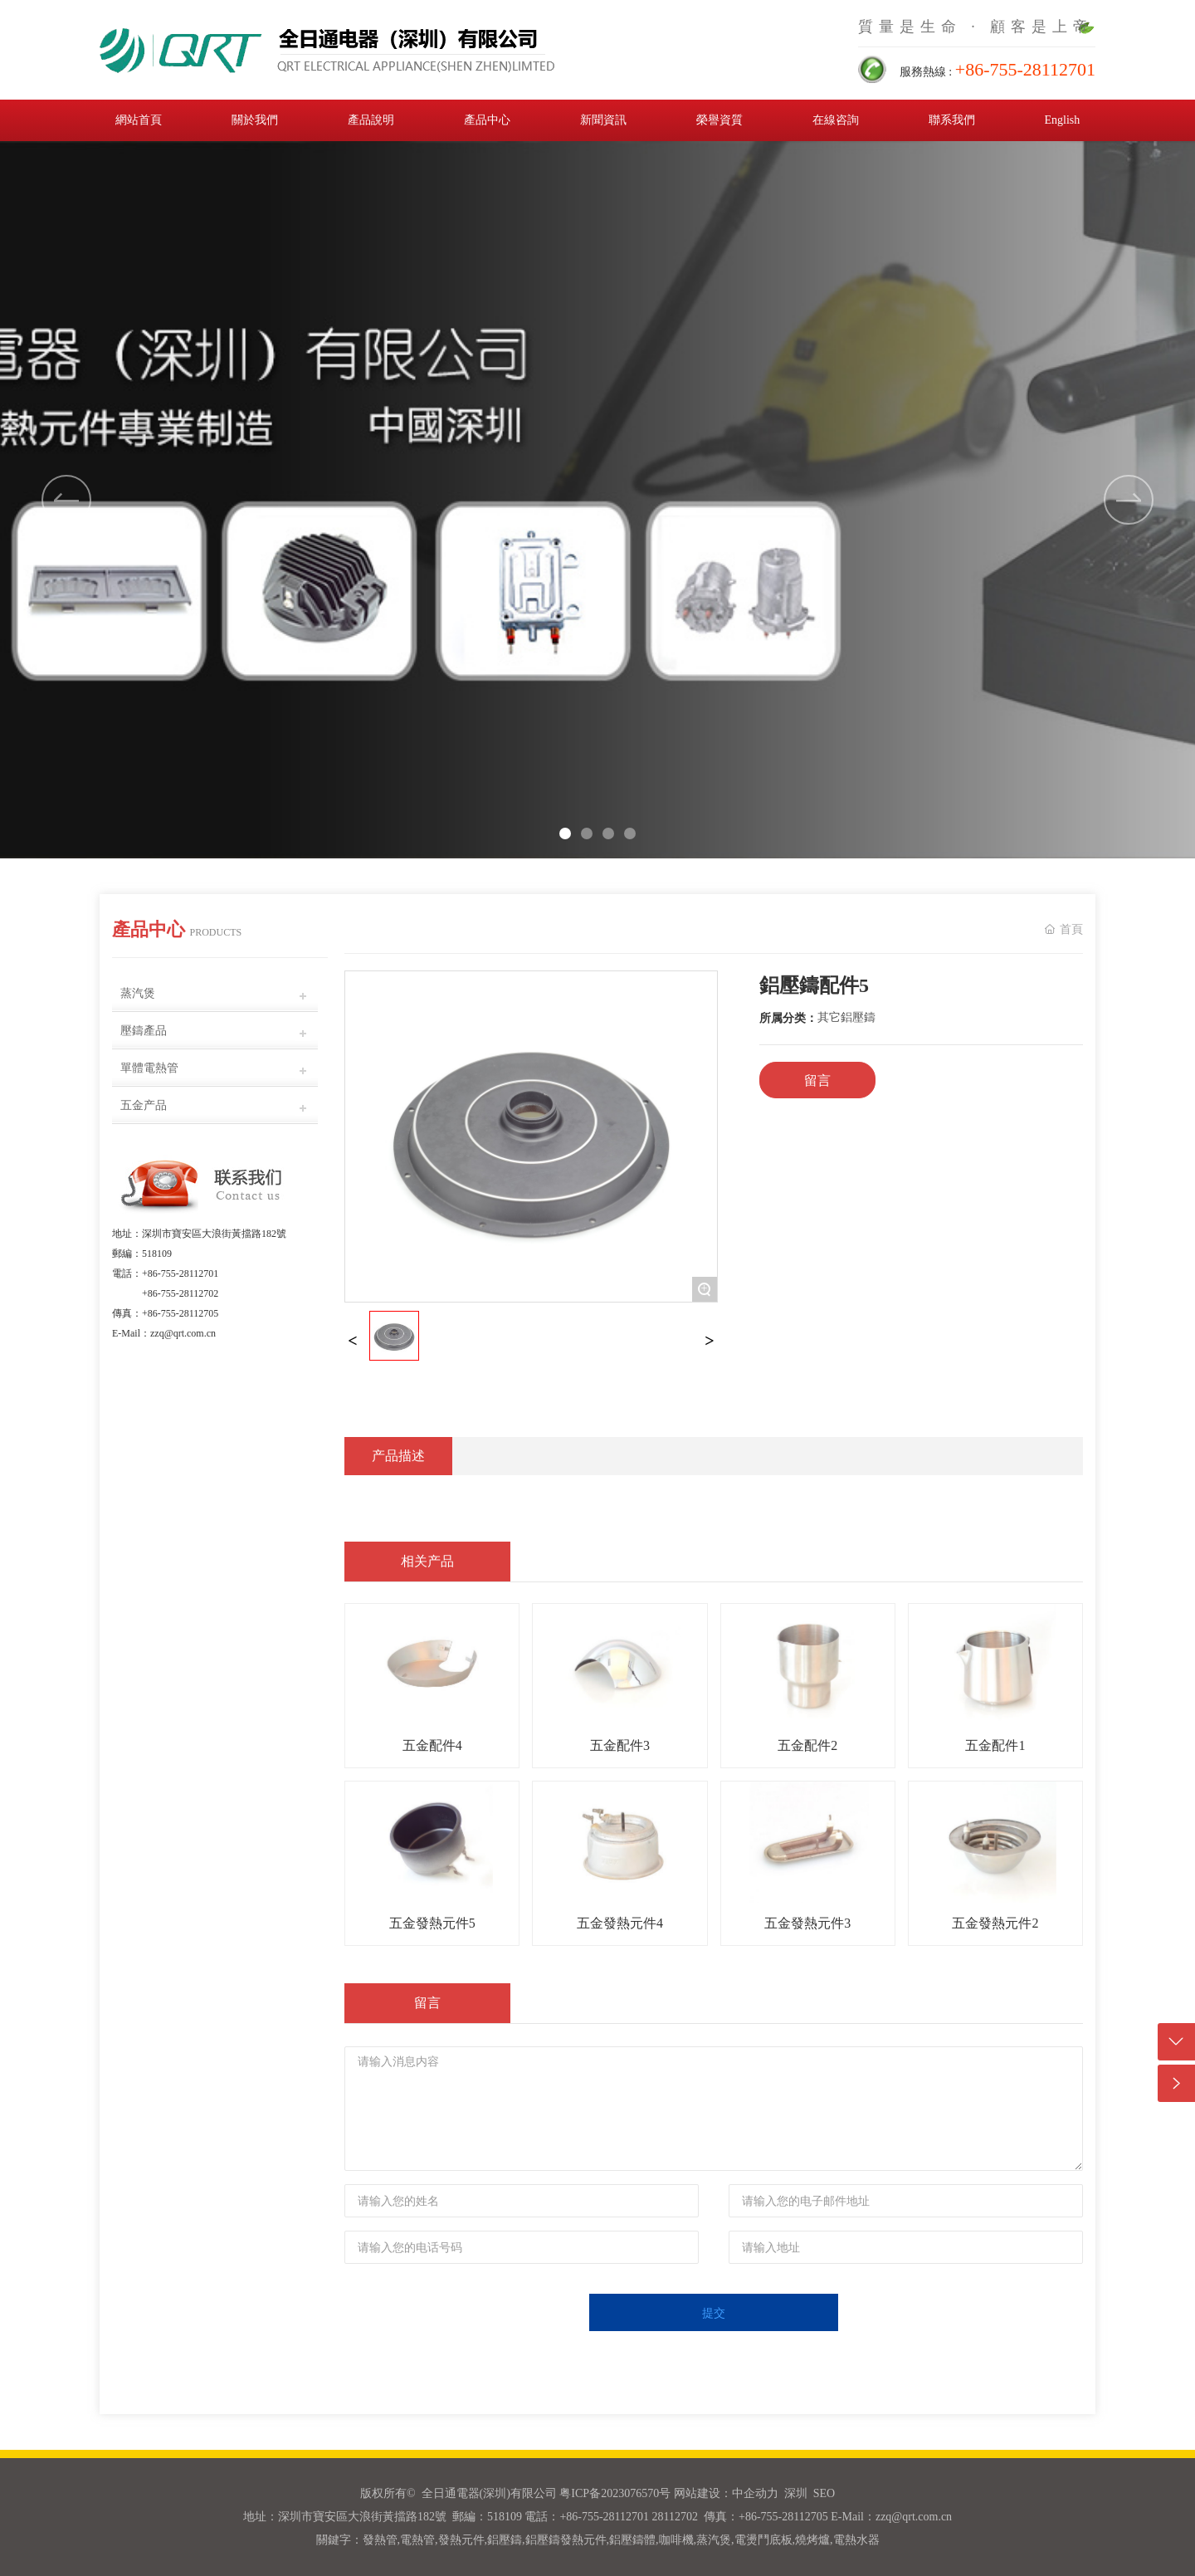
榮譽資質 (719, 120)
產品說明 (371, 120)
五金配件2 (807, 1745)
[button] (1129, 500)
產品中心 (487, 120)
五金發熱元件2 (995, 1923)
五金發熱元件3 (807, 1923)
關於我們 (255, 120)
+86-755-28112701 (180, 1273)
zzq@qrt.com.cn (183, 1333)
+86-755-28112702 (180, 1293)
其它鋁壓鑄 (846, 1017)
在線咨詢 (835, 120)
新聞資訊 (603, 120)
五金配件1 (995, 1745)
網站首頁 (138, 120)
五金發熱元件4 (620, 1923)
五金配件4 (432, 1745)
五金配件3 (620, 1745)
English (1062, 120)
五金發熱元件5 (432, 1923)
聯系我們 (952, 120)
